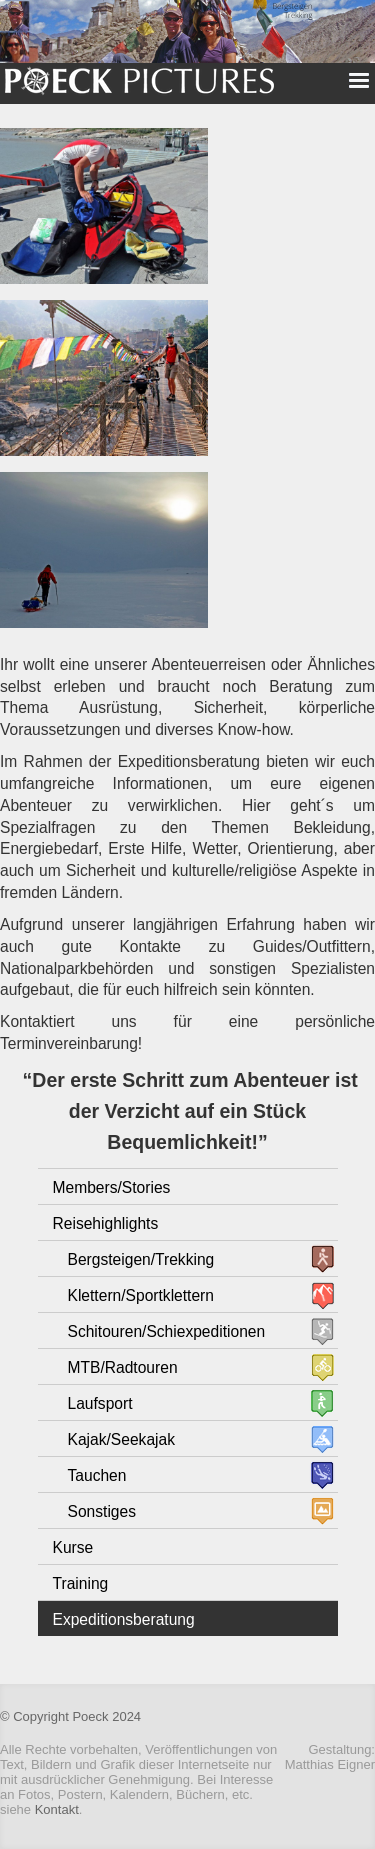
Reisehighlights (106, 1223)
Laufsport (100, 1403)
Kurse (73, 1547)
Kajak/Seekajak (122, 1439)
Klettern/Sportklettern (141, 1295)
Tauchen (97, 1475)
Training (81, 1583)
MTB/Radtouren (123, 1367)
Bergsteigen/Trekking (141, 1259)
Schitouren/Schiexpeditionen (167, 1331)
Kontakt (57, 1809)
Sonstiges (102, 1511)
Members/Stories (112, 1187)
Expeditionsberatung (124, 1619)
